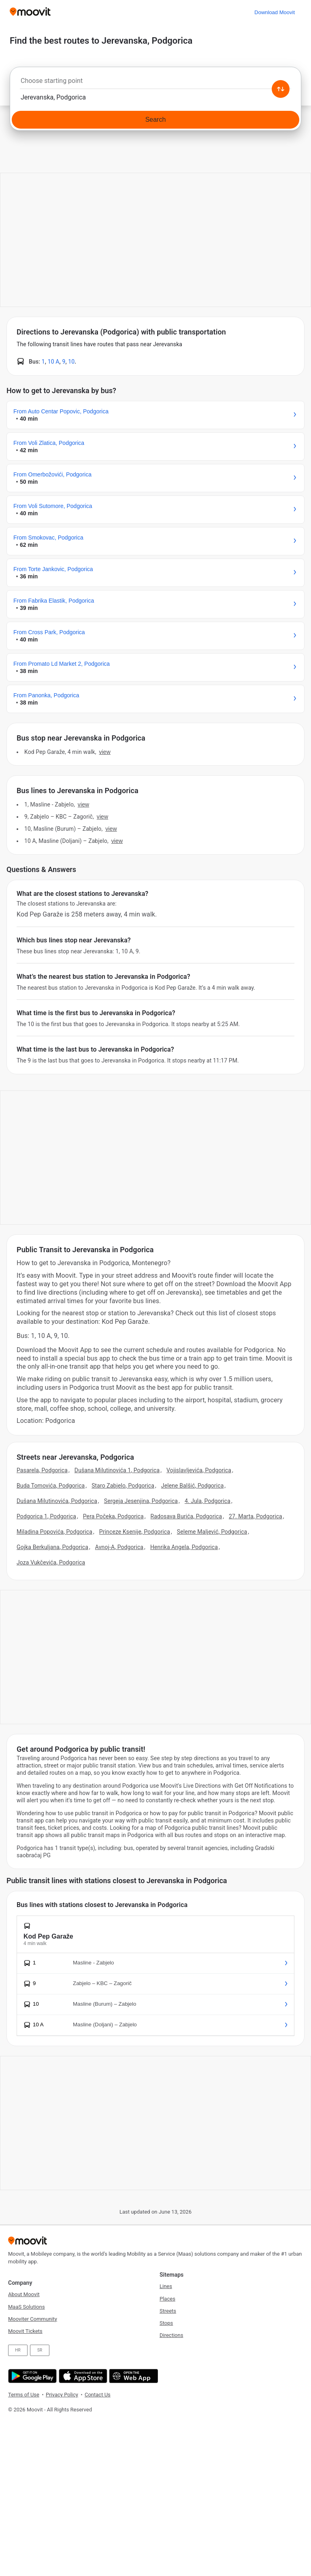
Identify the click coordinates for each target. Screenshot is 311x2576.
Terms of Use (23, 2395)
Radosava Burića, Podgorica (186, 1516)
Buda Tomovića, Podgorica (51, 1485)
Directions (171, 2335)
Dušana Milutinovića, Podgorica (57, 1501)
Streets (168, 2311)
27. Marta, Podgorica (255, 1516)
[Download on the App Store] (82, 2376)
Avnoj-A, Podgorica (119, 1547)
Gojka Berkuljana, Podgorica (52, 1547)
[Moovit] (30, 12)
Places (167, 2299)
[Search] (155, 120)
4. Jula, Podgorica (207, 1501)
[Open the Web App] (132, 2376)
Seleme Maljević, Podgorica (212, 1531)
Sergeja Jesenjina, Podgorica (141, 1501)
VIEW (105, 752)
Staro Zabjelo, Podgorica (123, 1485)
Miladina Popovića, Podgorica (54, 1531)
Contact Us (98, 2395)
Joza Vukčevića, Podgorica (51, 1562)
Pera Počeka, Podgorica (113, 1516)
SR (39, 2350)
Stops (166, 2323)
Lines (166, 2286)
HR (17, 2350)
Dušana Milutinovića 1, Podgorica (117, 1470)
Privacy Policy (62, 2395)
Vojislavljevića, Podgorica (198, 1470)
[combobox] (155, 83)
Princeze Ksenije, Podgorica (134, 1531)
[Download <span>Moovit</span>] (274, 12)
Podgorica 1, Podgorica (46, 1516)
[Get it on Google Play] (31, 2376)
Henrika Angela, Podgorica (184, 1547)
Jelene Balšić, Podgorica (192, 1485)
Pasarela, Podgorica (42, 1470)
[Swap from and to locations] (281, 89)
